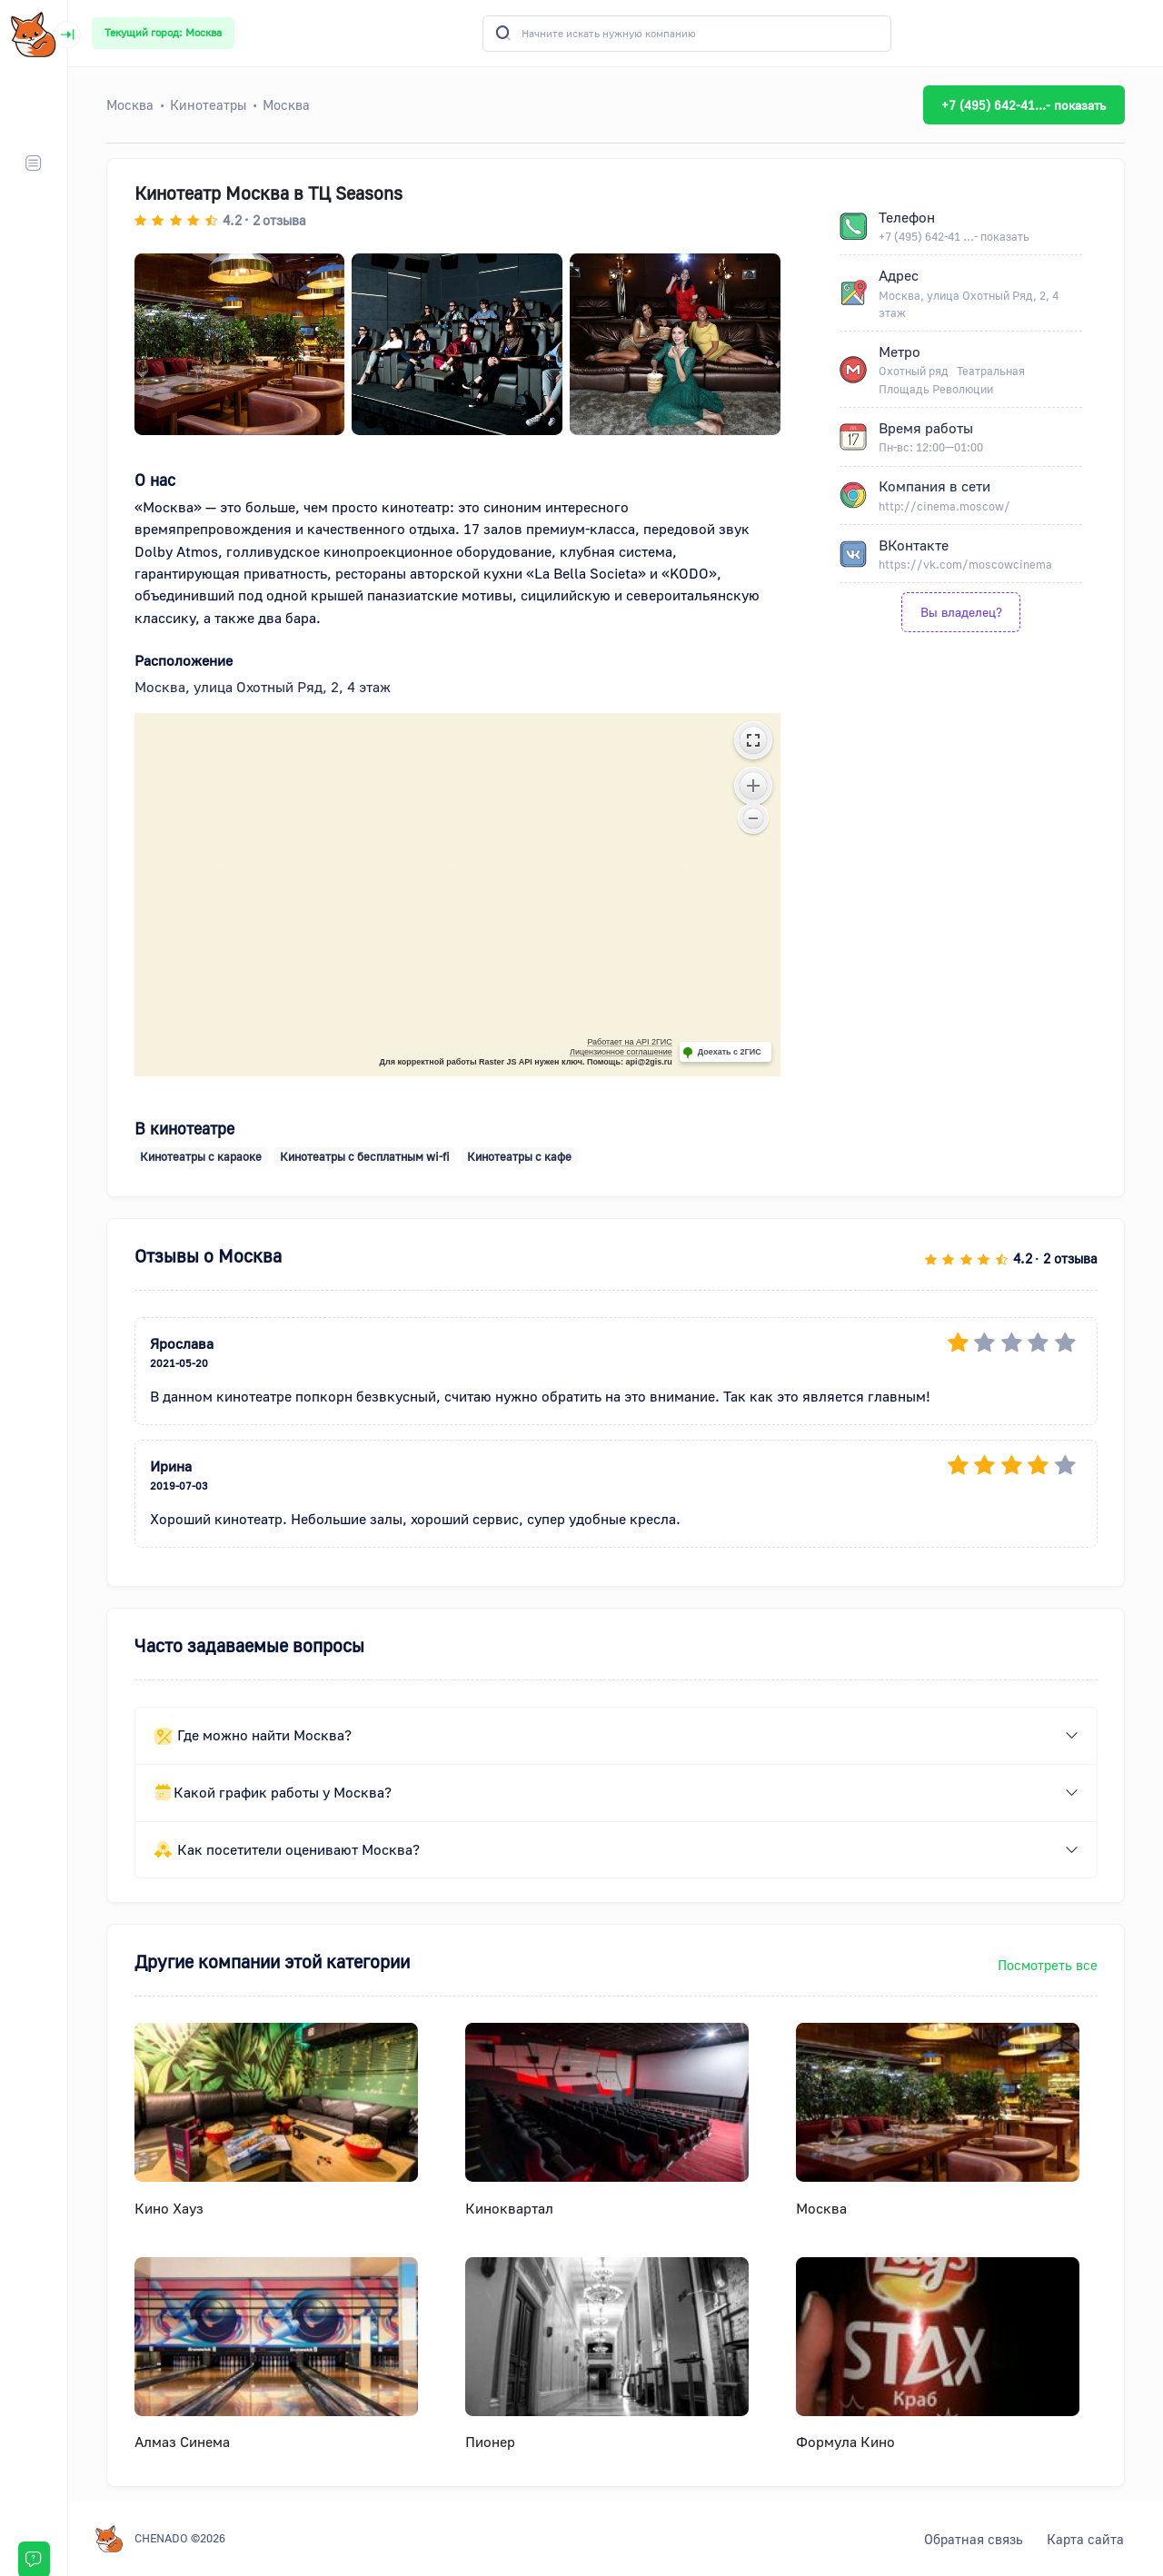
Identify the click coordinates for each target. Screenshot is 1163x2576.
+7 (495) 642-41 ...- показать (954, 236)
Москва (821, 2208)
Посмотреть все (1048, 1965)
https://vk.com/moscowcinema (965, 564)
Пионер (490, 2441)
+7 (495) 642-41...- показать (1023, 105)
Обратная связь (973, 2539)
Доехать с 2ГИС (729, 1051)
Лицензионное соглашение (621, 1051)
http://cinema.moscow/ (944, 506)
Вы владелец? (961, 611)
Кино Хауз (169, 2208)
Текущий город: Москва (163, 32)
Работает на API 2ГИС (629, 1041)
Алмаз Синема (182, 2441)
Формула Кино (845, 2441)
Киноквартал (509, 2208)
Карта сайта (1085, 2539)
